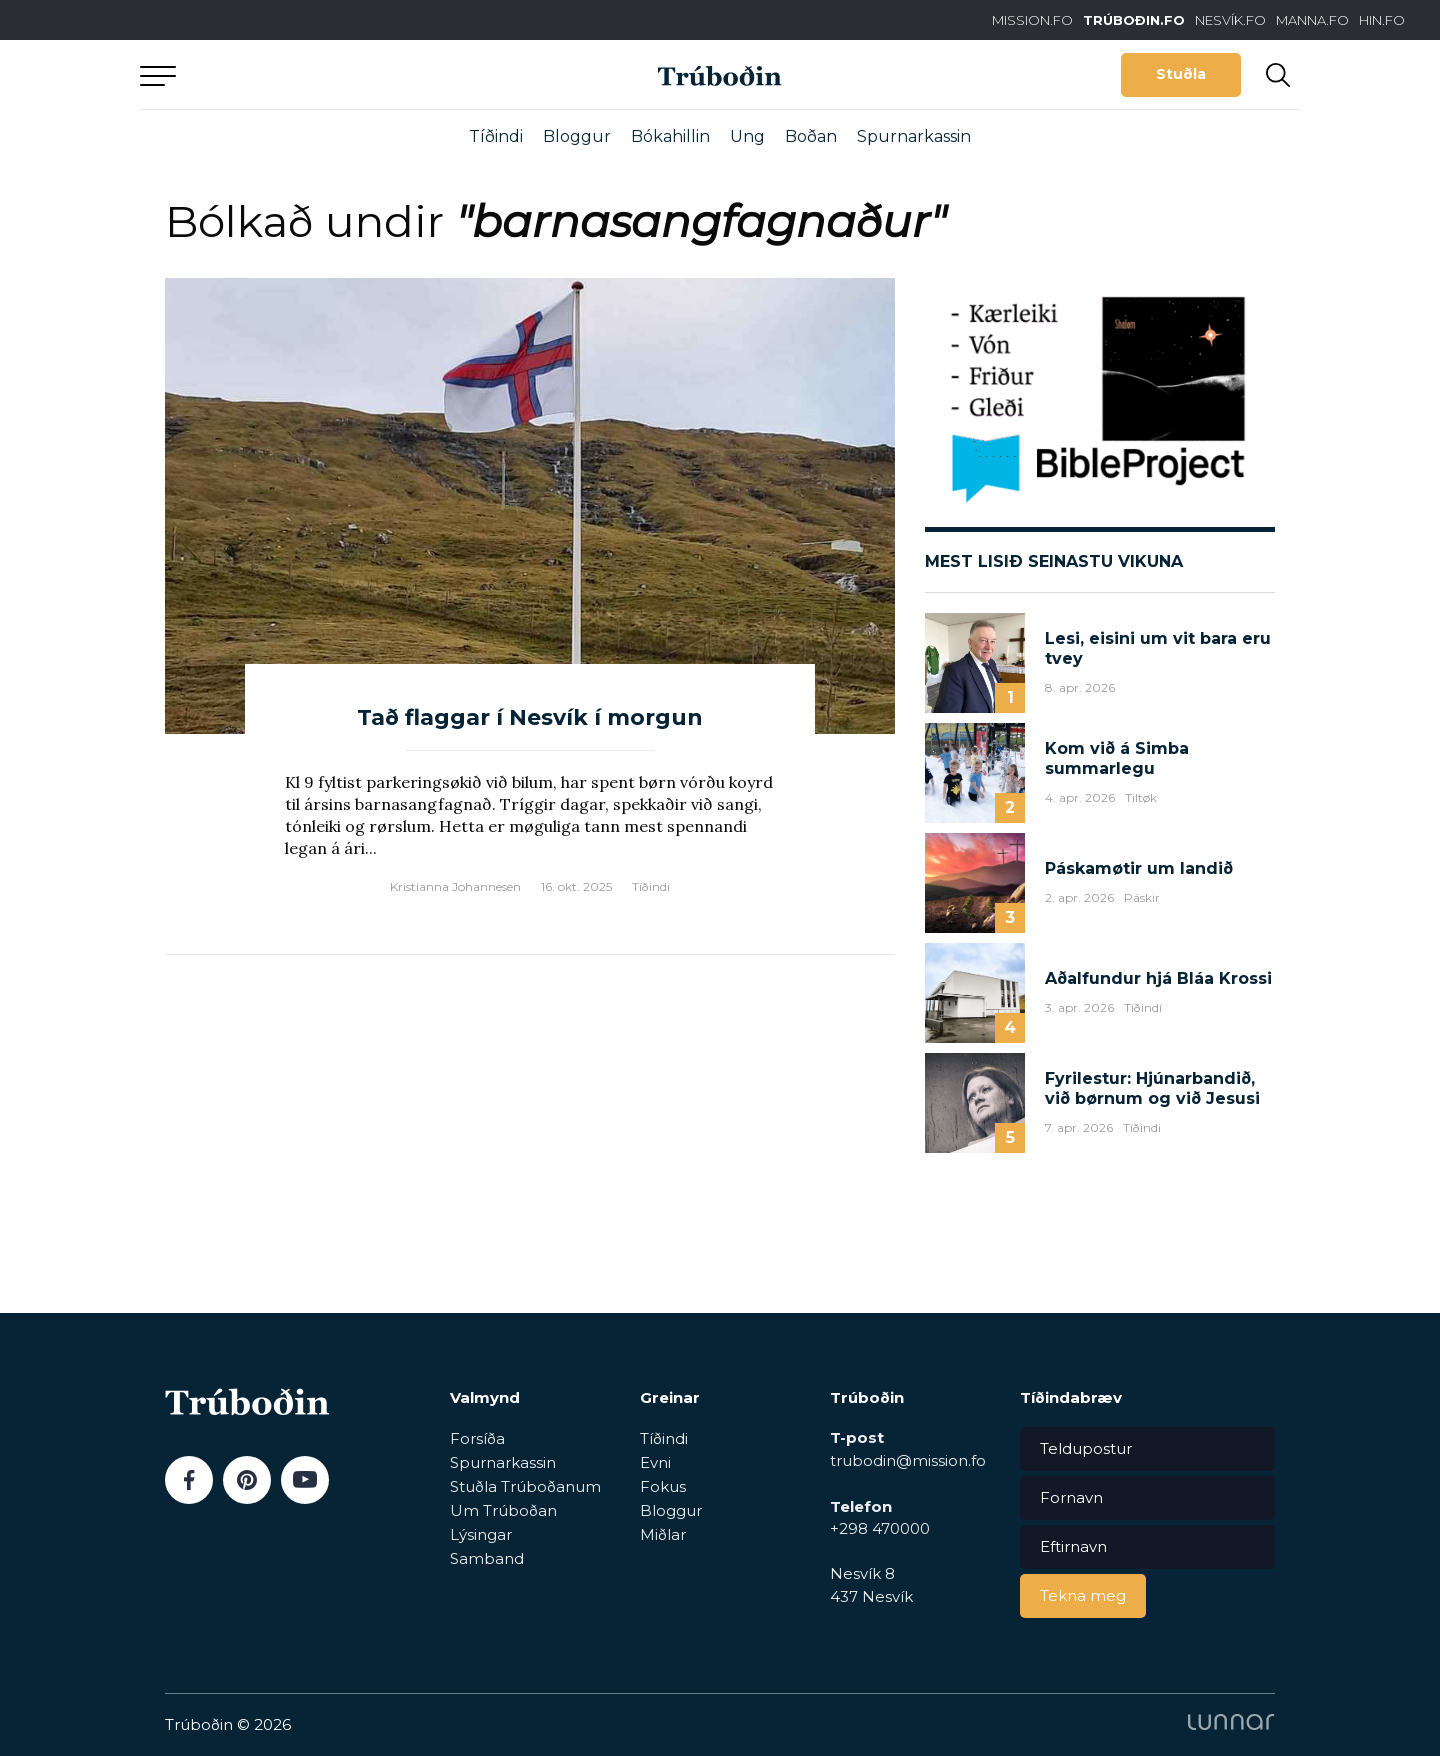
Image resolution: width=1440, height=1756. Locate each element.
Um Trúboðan (503, 1510)
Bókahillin (670, 136)
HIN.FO (1382, 20)
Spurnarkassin (914, 136)
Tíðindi (496, 136)
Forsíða (477, 1438)
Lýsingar (481, 1534)
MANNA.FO (1312, 20)
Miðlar (663, 1534)
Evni (655, 1462)
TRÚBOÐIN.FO (1134, 20)
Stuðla (1181, 74)
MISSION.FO (1032, 20)
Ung (747, 136)
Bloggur (577, 136)
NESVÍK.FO (1230, 20)
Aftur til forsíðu (325, 74)
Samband (487, 1558)
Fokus (663, 1486)
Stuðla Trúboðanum (525, 1486)
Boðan (811, 136)
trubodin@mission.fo (908, 1460)
